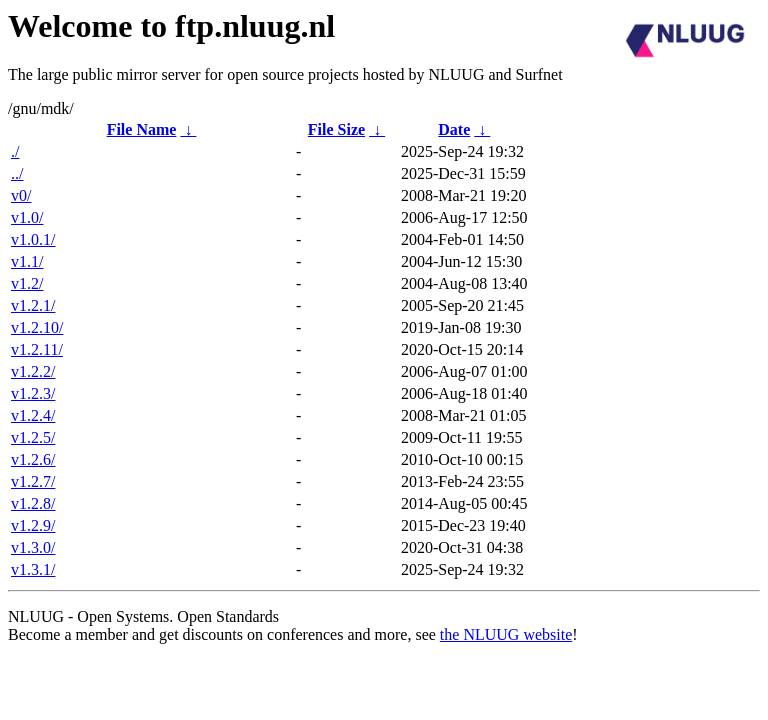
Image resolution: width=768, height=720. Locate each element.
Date (454, 129)
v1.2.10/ (37, 327)
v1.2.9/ (33, 525)
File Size (336, 129)
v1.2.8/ (33, 503)
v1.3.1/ (33, 569)
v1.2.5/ (33, 437)
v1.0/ (27, 217)
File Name (142, 129)
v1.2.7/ (33, 481)
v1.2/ (27, 283)
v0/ (21, 195)
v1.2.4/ (33, 415)
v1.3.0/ (33, 547)
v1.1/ (27, 261)
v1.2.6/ (33, 459)
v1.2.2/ (33, 371)
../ (17, 173)
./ (15, 151)
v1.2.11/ (37, 349)
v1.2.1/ (33, 305)
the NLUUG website (506, 634)
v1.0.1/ (33, 239)
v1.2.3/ (33, 393)
